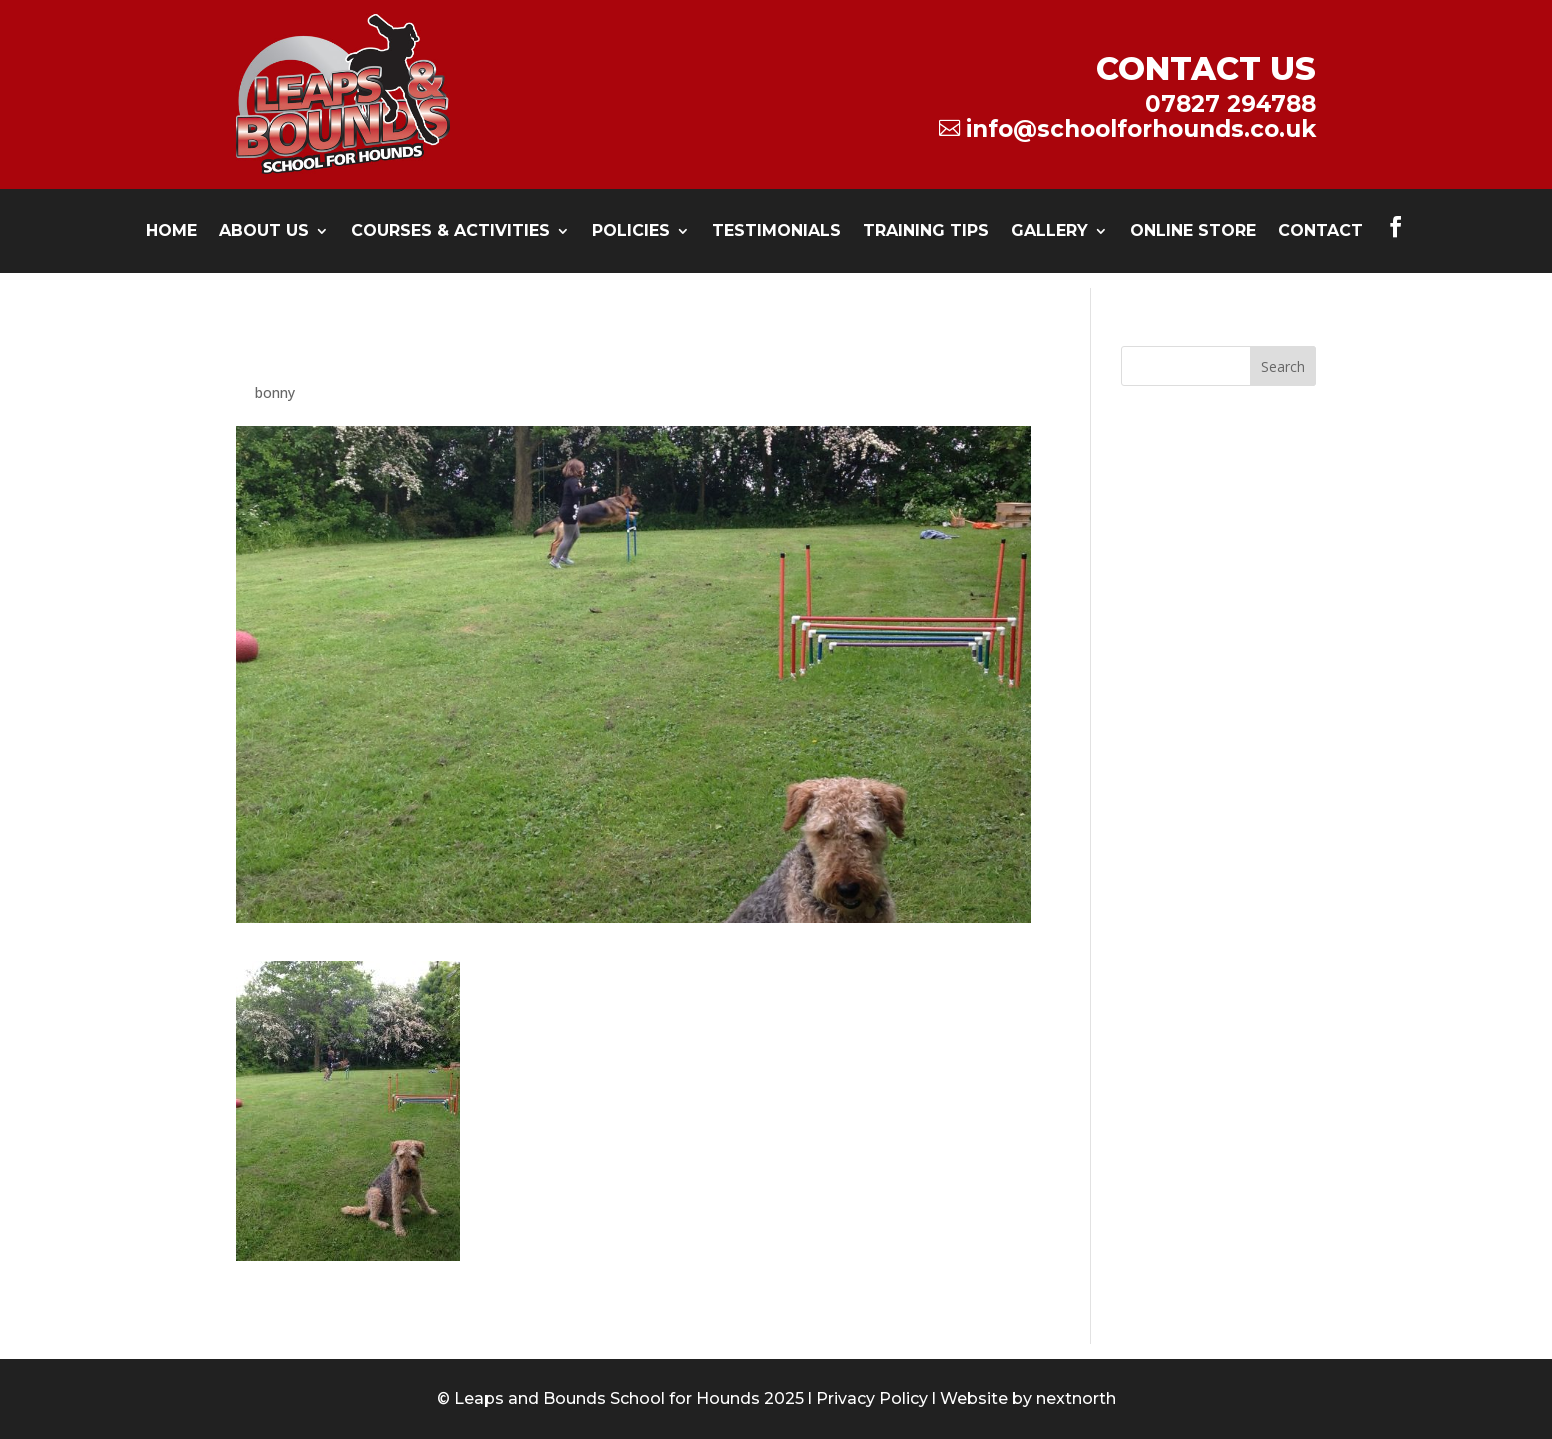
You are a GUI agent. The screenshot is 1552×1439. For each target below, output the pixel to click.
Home (171, 232)
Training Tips (926, 232)
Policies (631, 232)
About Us (264, 232)
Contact (1320, 232)
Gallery (1049, 232)
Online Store (1193, 232)
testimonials (776, 232)
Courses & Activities (450, 232)
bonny (275, 392)
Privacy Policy (872, 1398)
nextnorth (1076, 1398)
